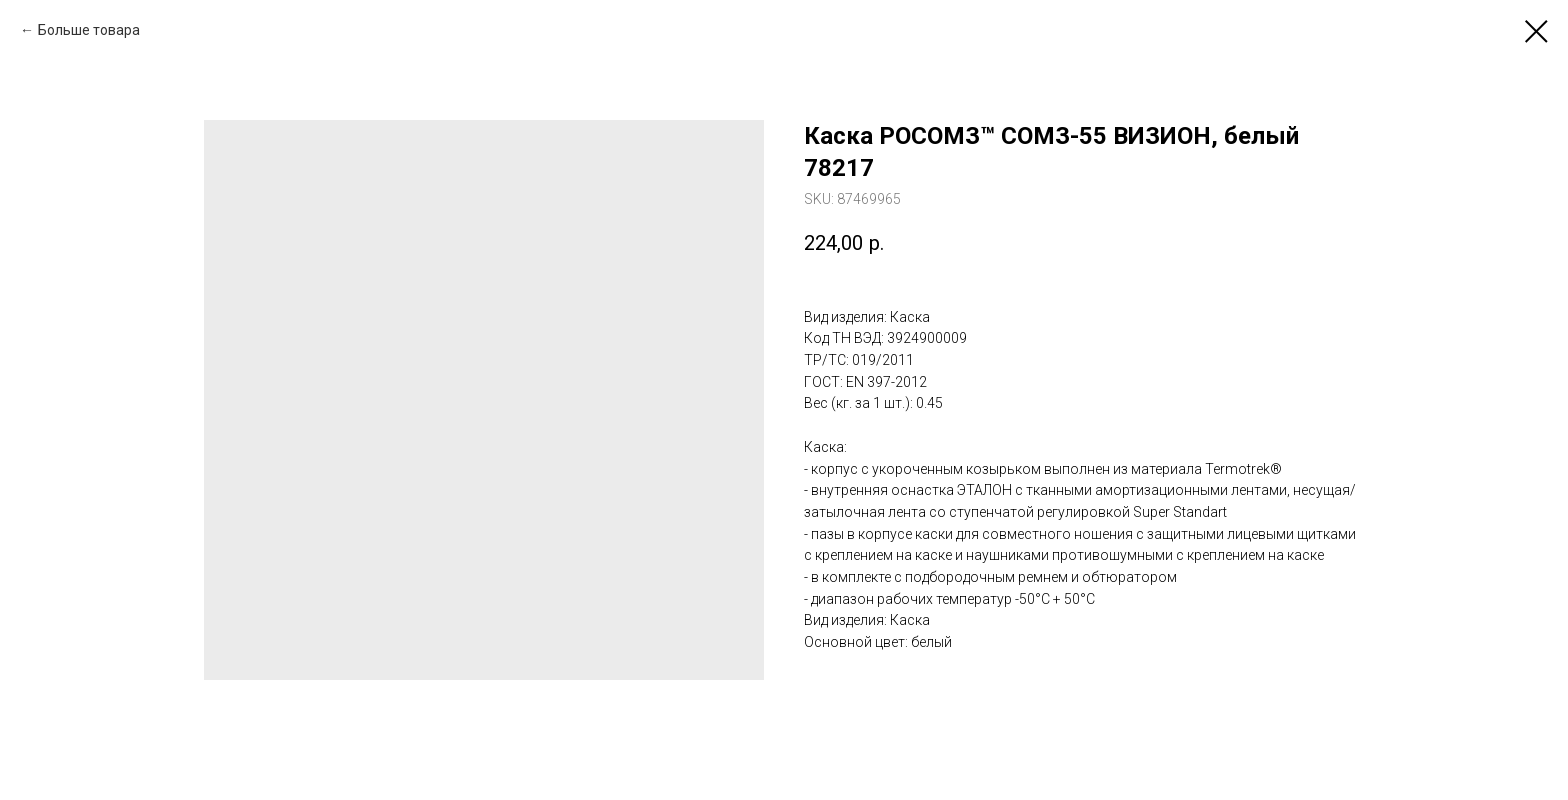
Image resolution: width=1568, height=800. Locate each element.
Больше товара (89, 30)
